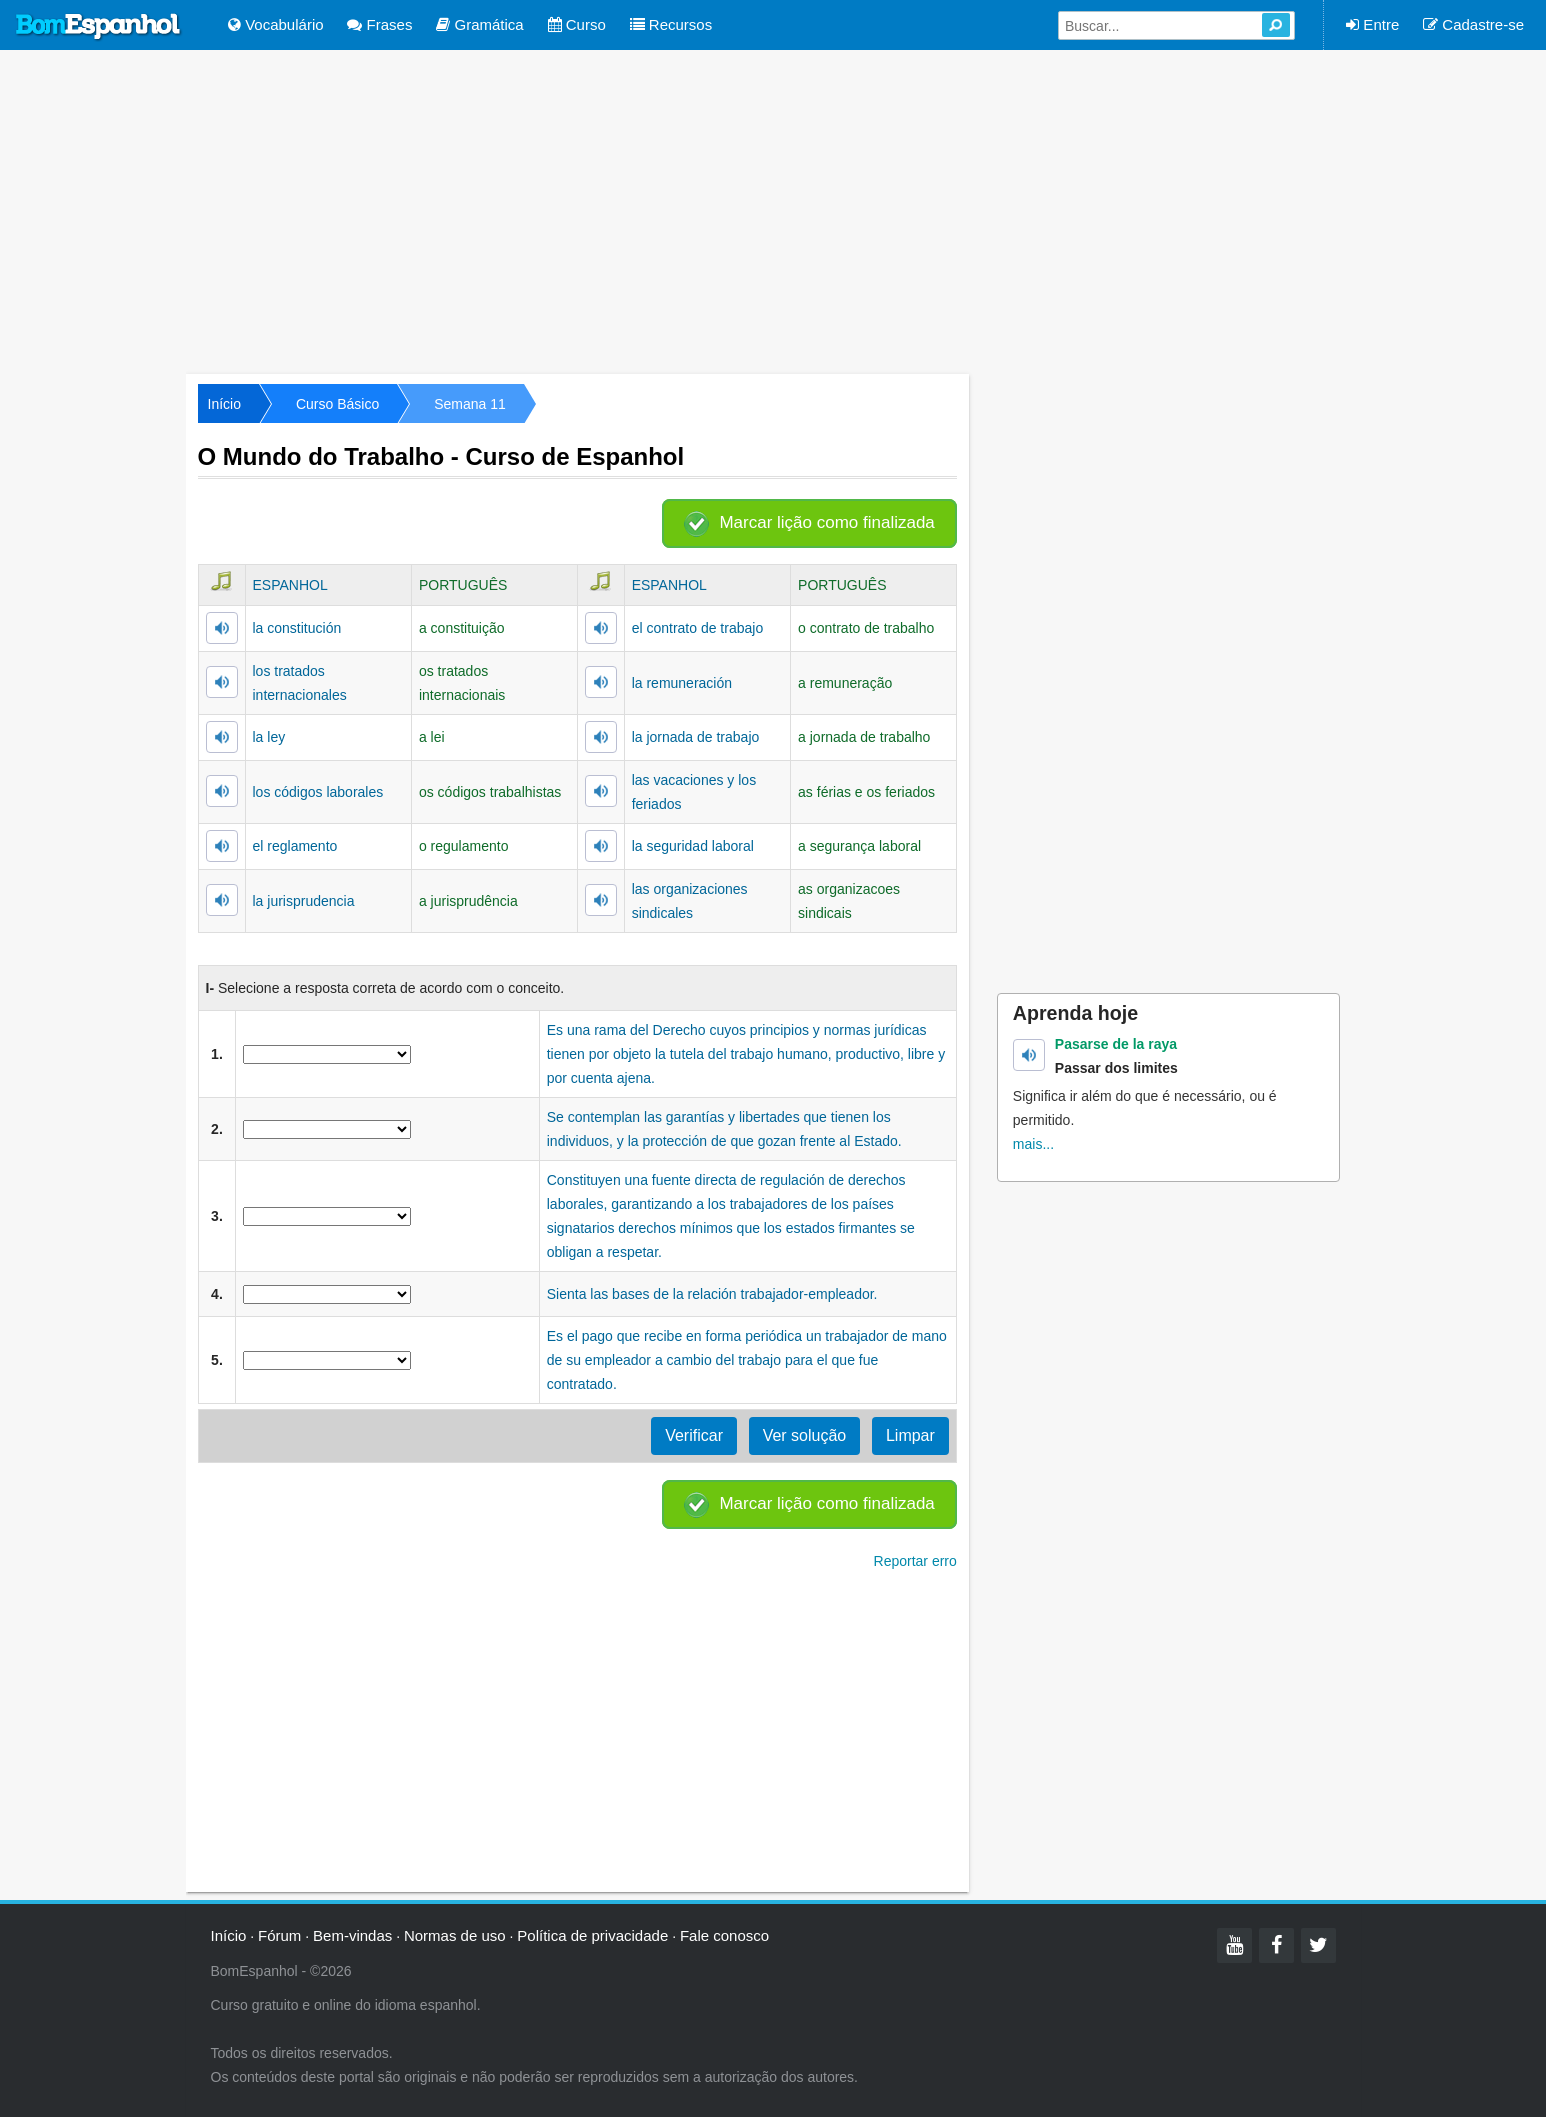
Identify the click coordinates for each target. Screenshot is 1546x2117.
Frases (379, 24)
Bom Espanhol (99, 27)
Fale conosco (724, 1935)
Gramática (479, 24)
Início (224, 404)
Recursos (671, 24)
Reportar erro (915, 1561)
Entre (1372, 24)
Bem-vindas (352, 1935)
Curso (577, 24)
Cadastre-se (1473, 24)
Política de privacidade (592, 1935)
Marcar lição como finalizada (826, 522)
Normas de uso (455, 1935)
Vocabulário (276, 24)
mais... (1033, 1144)
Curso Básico (337, 404)
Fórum (279, 1935)
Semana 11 (470, 404)
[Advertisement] (773, 210)
